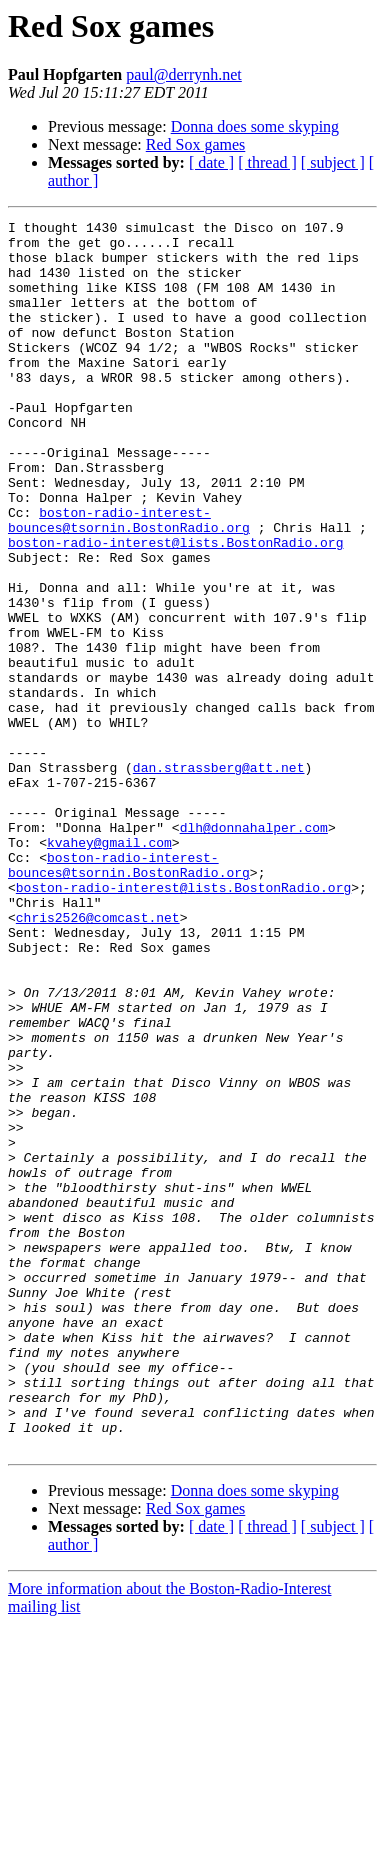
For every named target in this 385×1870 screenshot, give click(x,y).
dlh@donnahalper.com (254, 950)
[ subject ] (333, 162)
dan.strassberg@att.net (219, 878)
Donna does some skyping (255, 126)
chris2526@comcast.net (98, 1058)
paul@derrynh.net (184, 74)
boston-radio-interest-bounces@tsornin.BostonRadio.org (129, 581)
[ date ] (211, 162)
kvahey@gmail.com (109, 968)
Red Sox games (196, 144)
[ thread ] (267, 162)
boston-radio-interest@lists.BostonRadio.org (175, 608)
